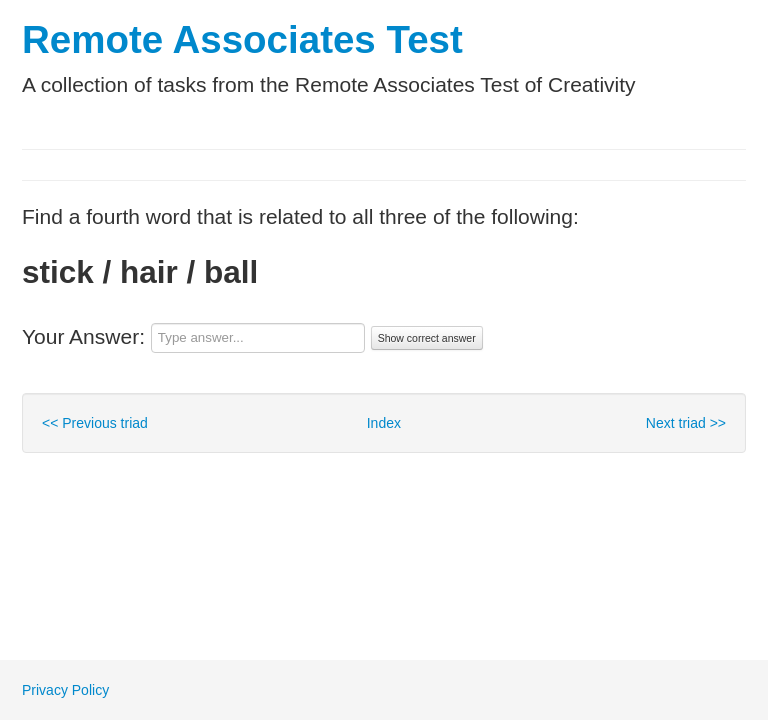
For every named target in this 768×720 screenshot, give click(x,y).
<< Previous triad (95, 423)
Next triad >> (686, 423)
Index (384, 423)
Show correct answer (427, 338)
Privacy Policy (65, 690)
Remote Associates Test (242, 39)
